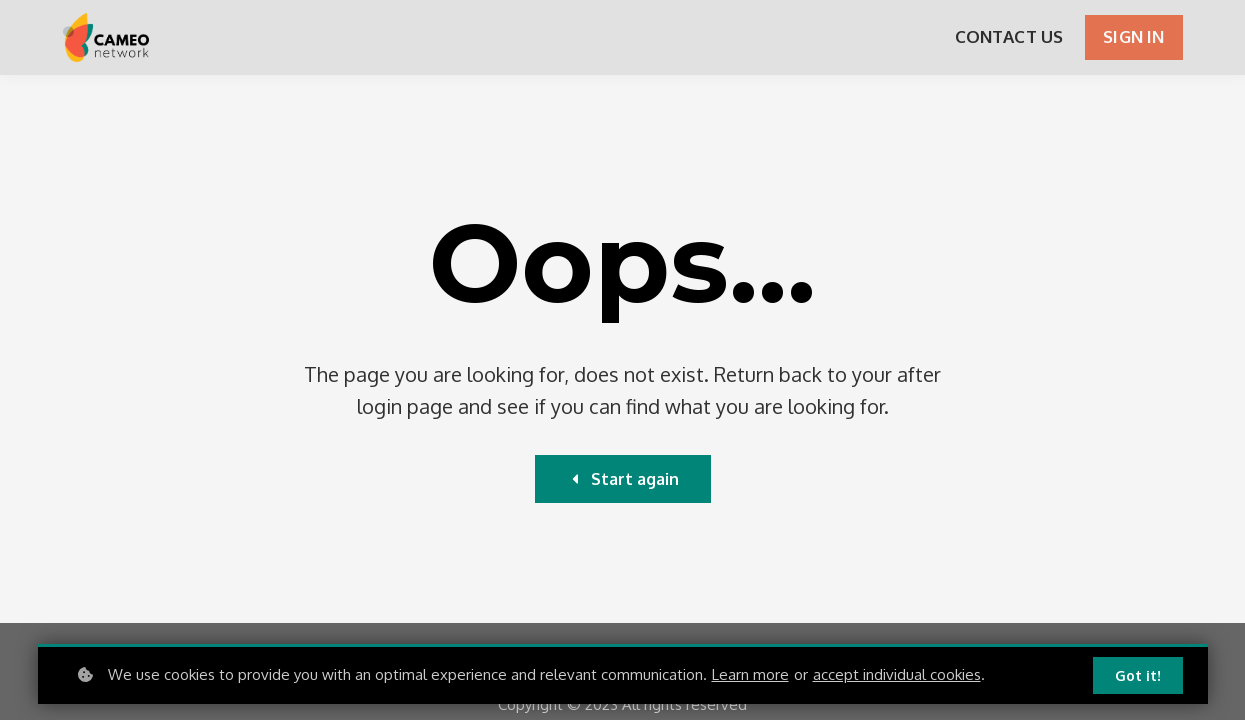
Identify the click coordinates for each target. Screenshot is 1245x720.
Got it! (1138, 675)
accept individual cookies (897, 674)
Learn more (750, 674)
